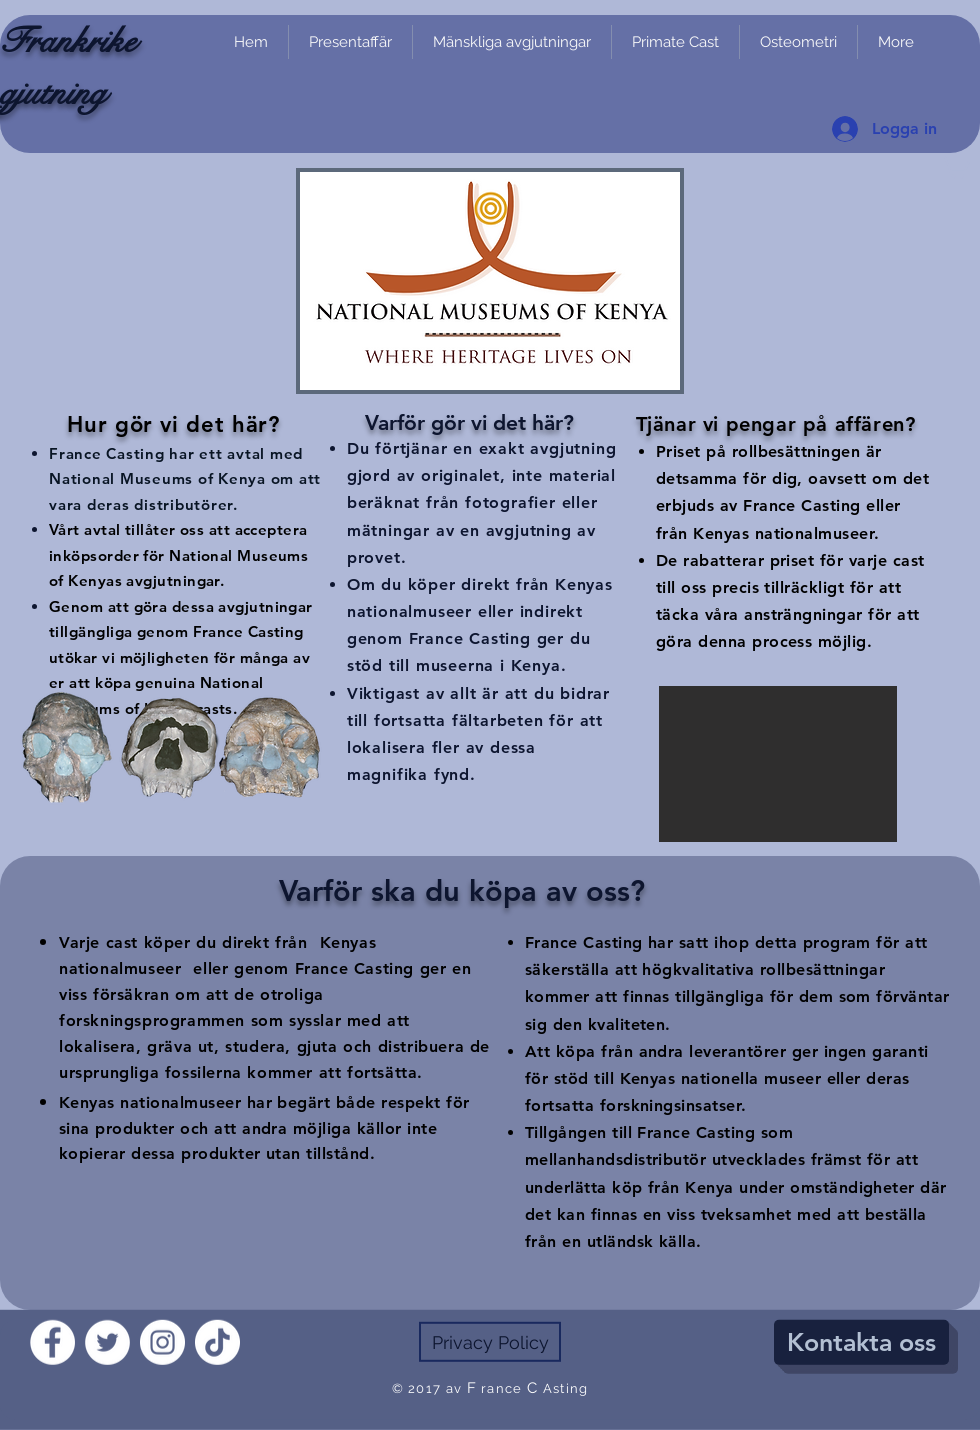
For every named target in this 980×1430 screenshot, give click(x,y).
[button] (778, 764)
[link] (955, 165)
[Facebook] (52, 1342)
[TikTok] (217, 1342)
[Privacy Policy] (490, 1342)
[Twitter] (107, 1342)
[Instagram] (162, 1342)
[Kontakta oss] (861, 1342)
